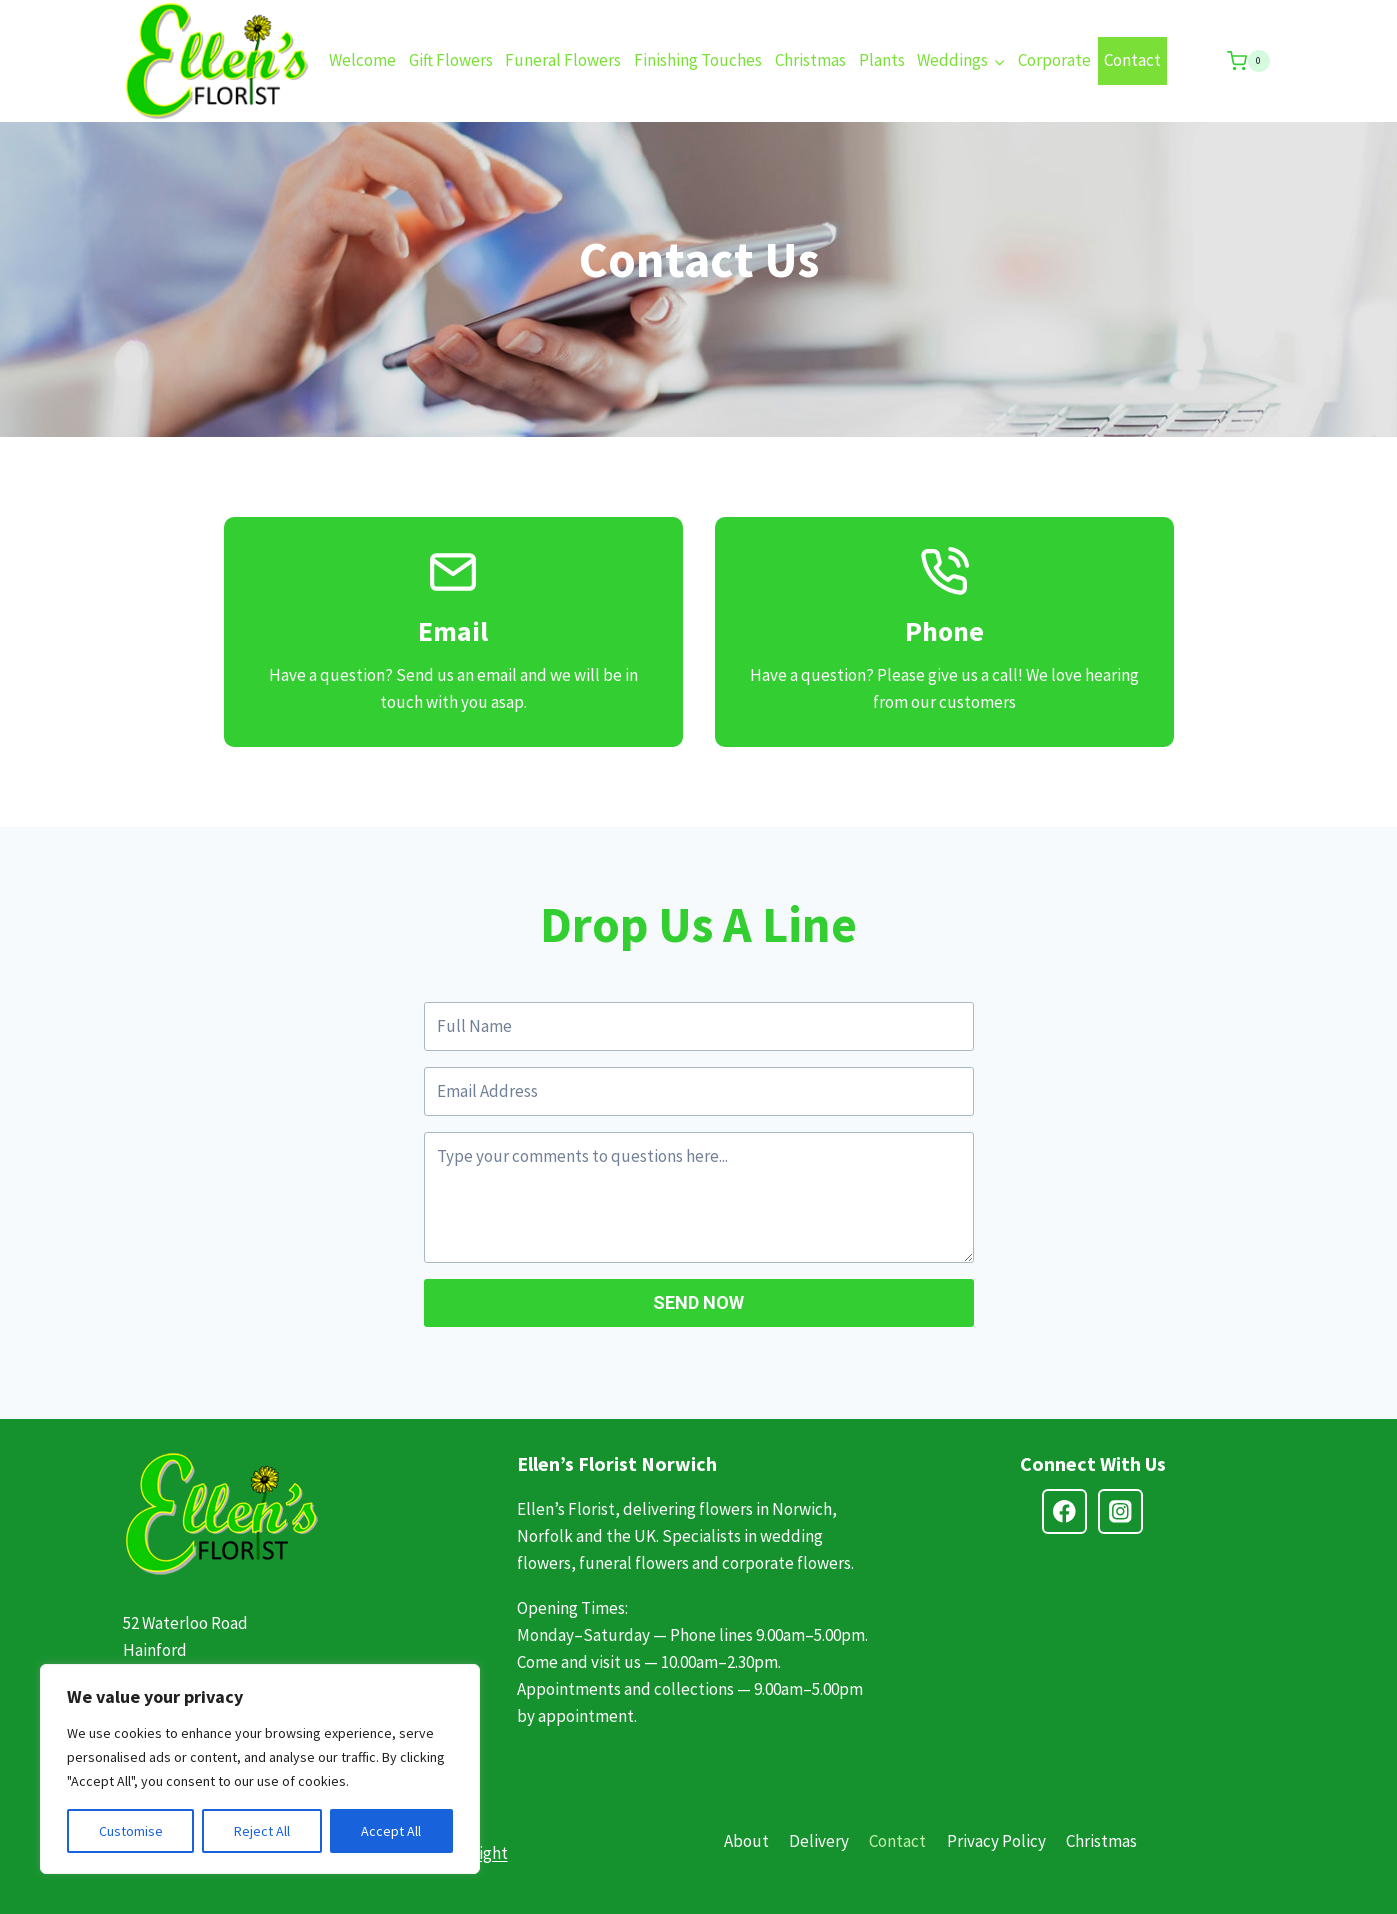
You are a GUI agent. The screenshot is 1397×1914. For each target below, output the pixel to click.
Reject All (262, 1831)
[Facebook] (1064, 1511)
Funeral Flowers (563, 60)
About (746, 1841)
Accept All (391, 1831)
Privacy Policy (996, 1841)
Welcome (362, 60)
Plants (882, 60)
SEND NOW (698, 1302)
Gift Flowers (451, 60)
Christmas (810, 60)
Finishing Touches (698, 60)
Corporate (1054, 60)
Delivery (819, 1841)
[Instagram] (1120, 1511)
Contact (1132, 60)
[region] (260, 1769)
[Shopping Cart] (1248, 61)
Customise (131, 1831)
